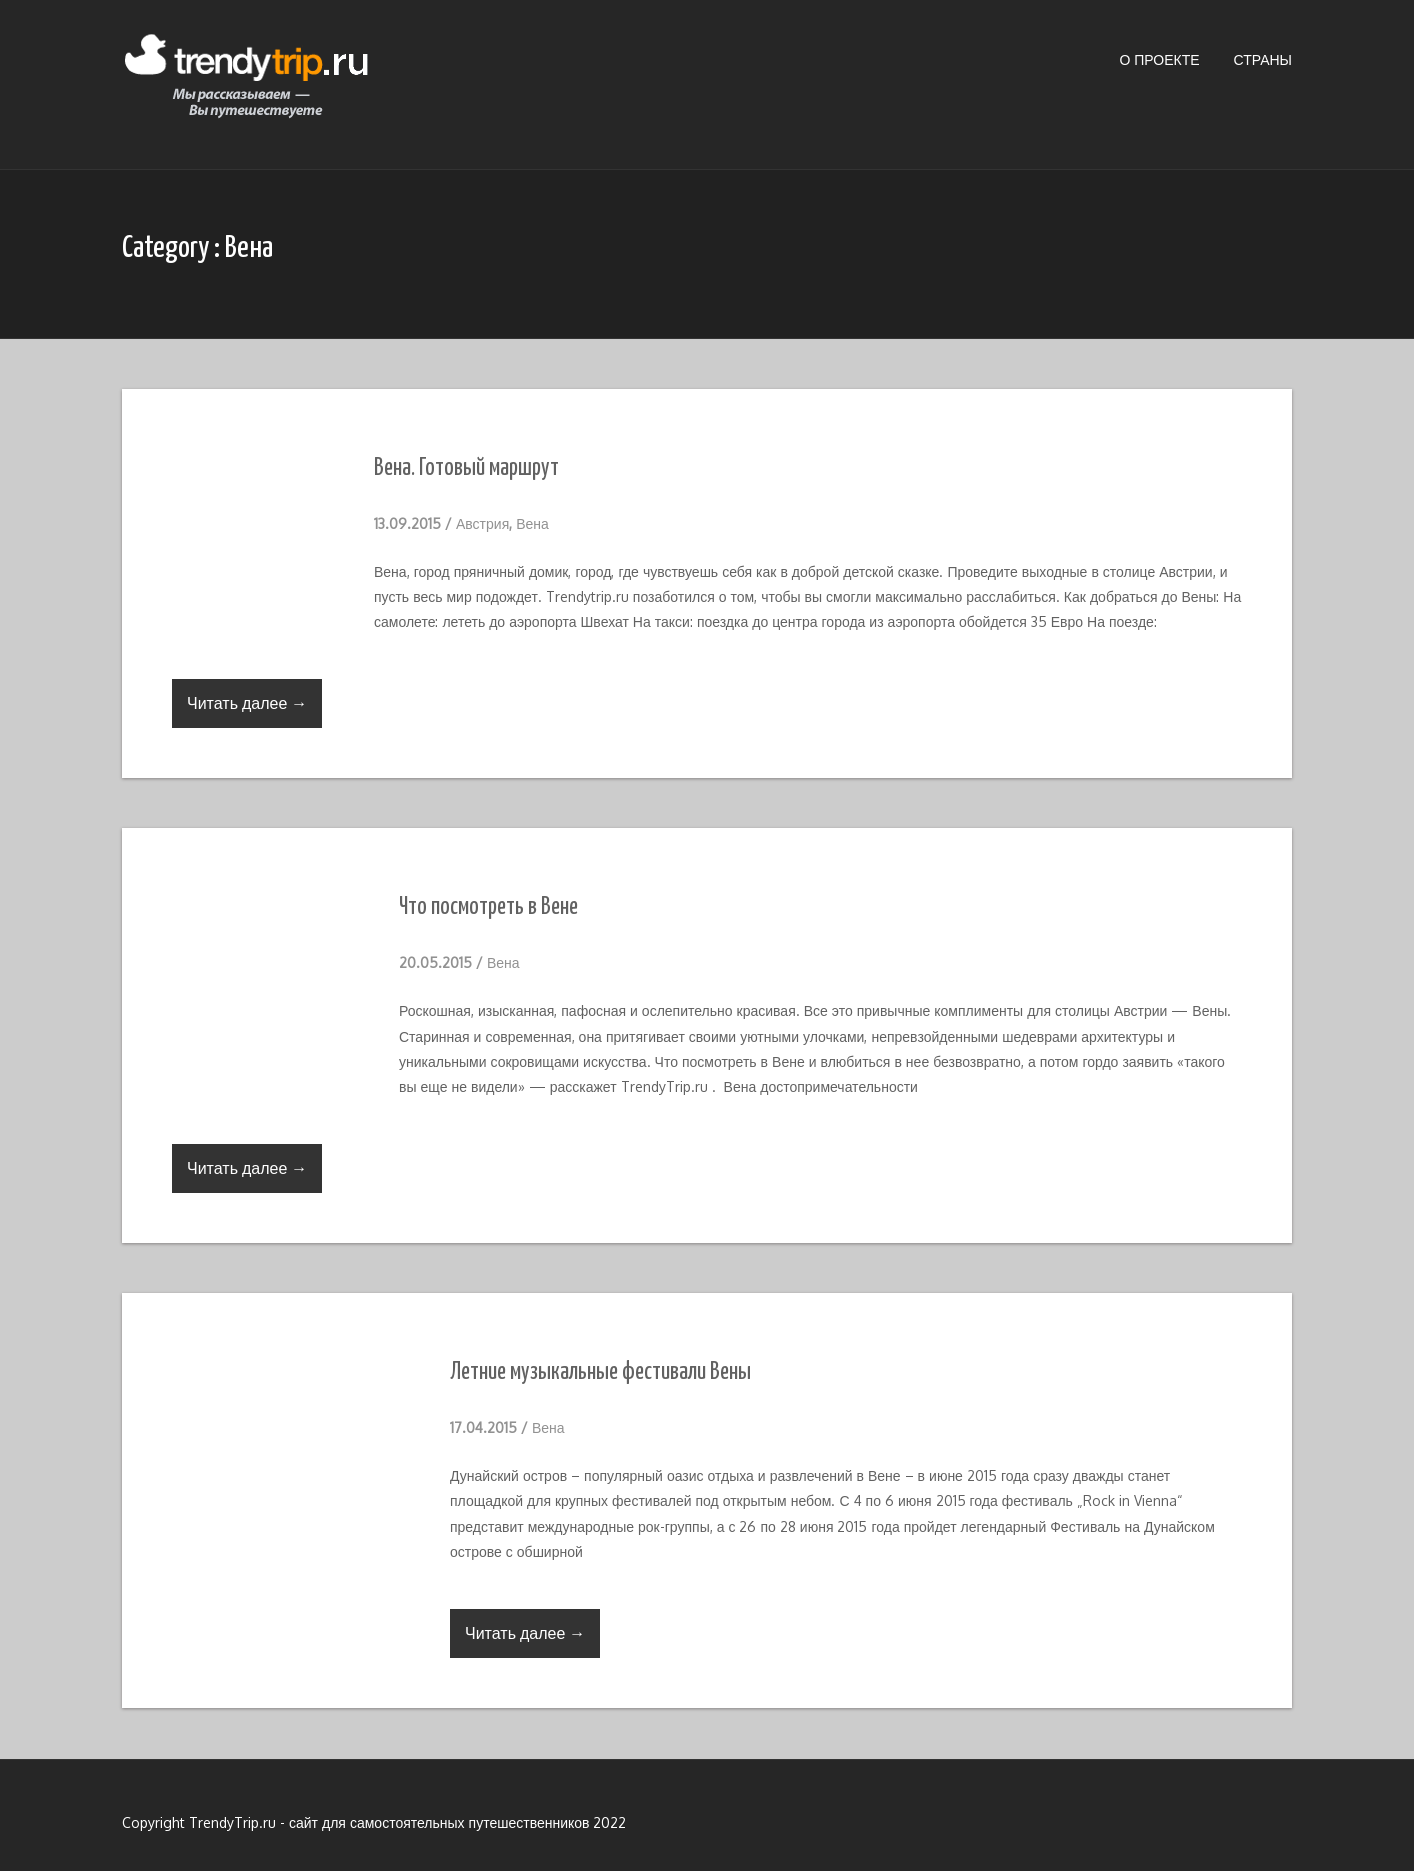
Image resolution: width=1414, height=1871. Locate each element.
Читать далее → (247, 703)
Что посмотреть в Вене (488, 907)
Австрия (482, 523)
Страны (1263, 59)
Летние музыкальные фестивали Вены (600, 1372)
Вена (532, 523)
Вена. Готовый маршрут (466, 468)
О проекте (1159, 59)
